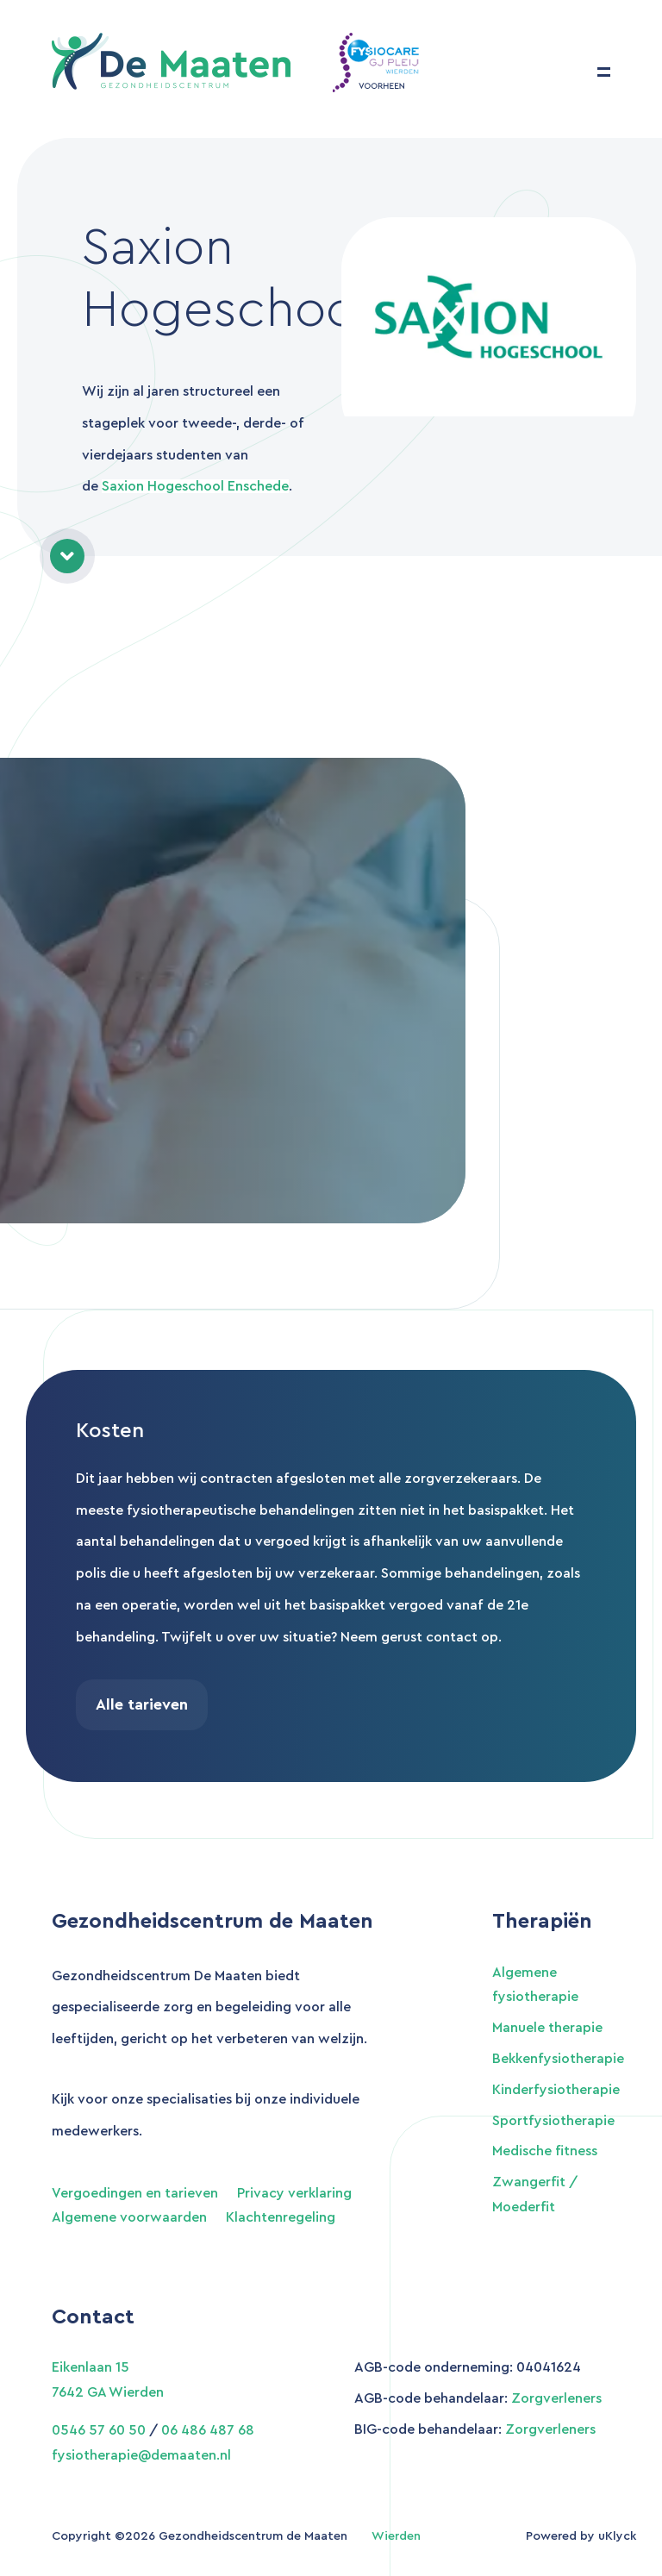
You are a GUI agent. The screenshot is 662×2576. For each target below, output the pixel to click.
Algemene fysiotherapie (535, 1985)
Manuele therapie (547, 2028)
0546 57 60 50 (99, 2430)
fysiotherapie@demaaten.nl (141, 2455)
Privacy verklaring (294, 2193)
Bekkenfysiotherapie (558, 2059)
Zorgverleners (556, 2398)
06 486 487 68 (207, 2430)
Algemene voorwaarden (129, 2217)
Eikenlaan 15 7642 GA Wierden (108, 2379)
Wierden (396, 2536)
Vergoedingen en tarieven (135, 2193)
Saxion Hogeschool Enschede (195, 486)
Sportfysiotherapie (553, 2121)
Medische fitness (544, 2151)
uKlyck (617, 2536)
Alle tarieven (142, 1712)
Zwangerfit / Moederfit (535, 2194)
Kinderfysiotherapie (556, 2090)
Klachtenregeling (280, 2217)
